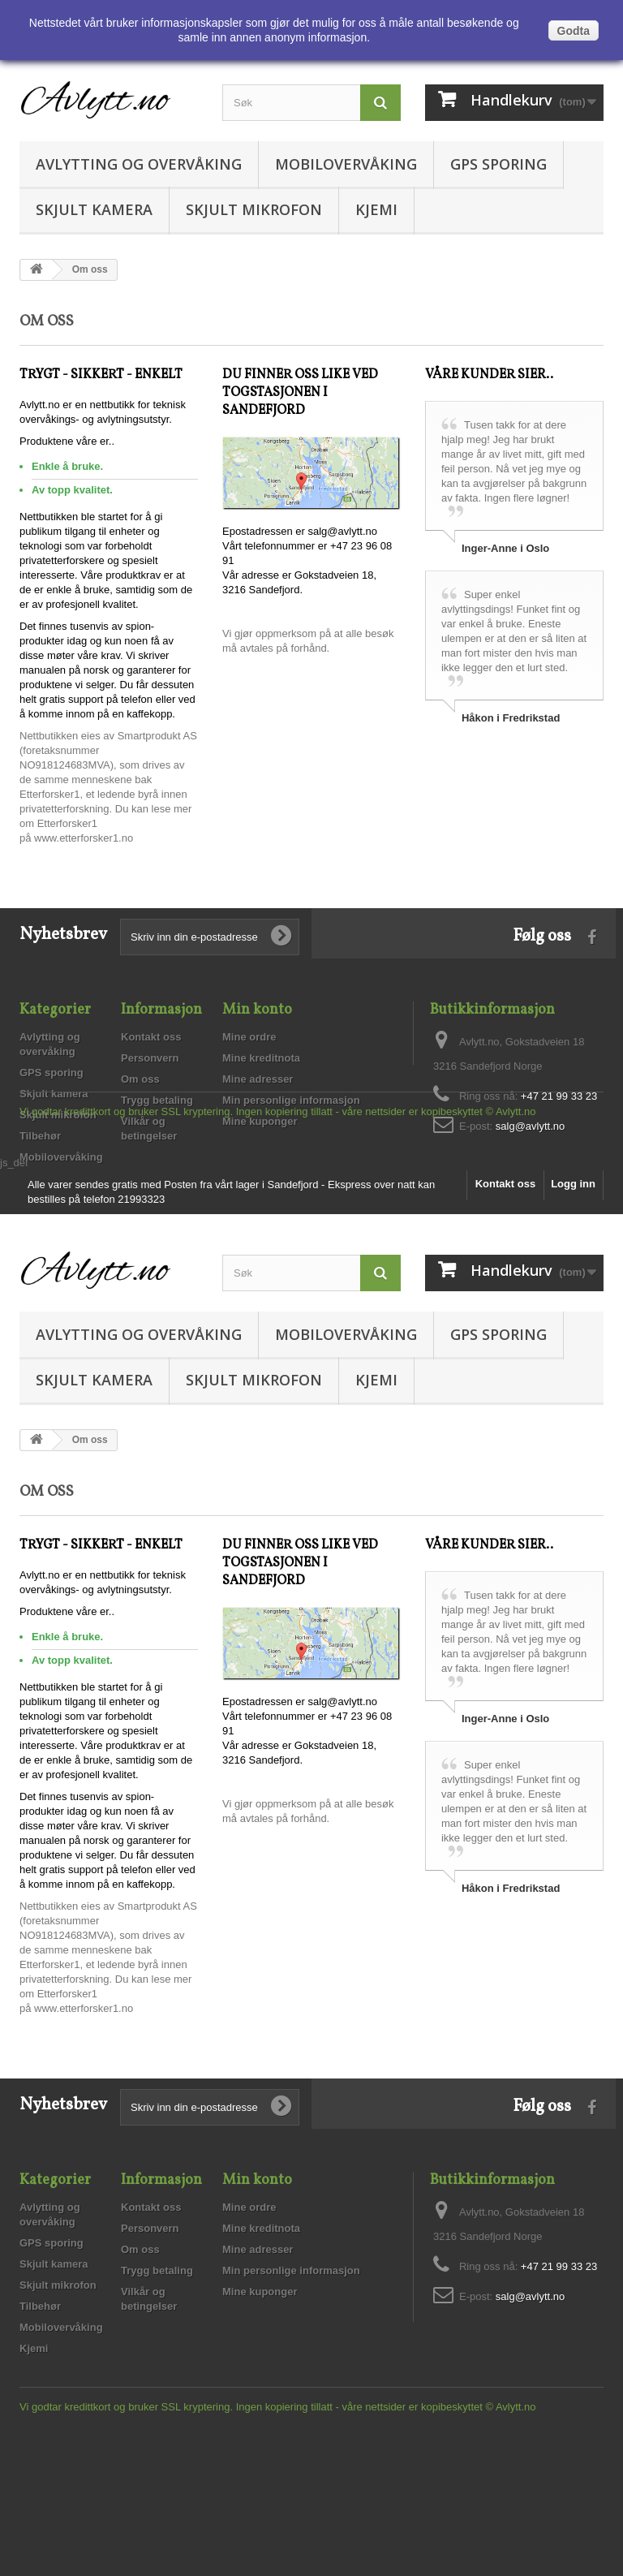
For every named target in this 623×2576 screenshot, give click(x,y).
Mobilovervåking (346, 164)
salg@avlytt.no (530, 1126)
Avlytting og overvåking (139, 164)
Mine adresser (257, 1079)
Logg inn (573, 1309)
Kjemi (376, 209)
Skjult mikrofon (254, 209)
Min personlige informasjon (291, 1100)
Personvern (150, 1058)
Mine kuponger (259, 1121)
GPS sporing (498, 164)
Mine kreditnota (261, 1058)
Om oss (140, 1079)
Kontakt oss (151, 1037)
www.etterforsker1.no (83, 838)
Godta (573, 30)
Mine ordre (249, 1037)
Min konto (257, 1010)
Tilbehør (40, 1136)
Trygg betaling (157, 1100)
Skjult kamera (94, 209)
